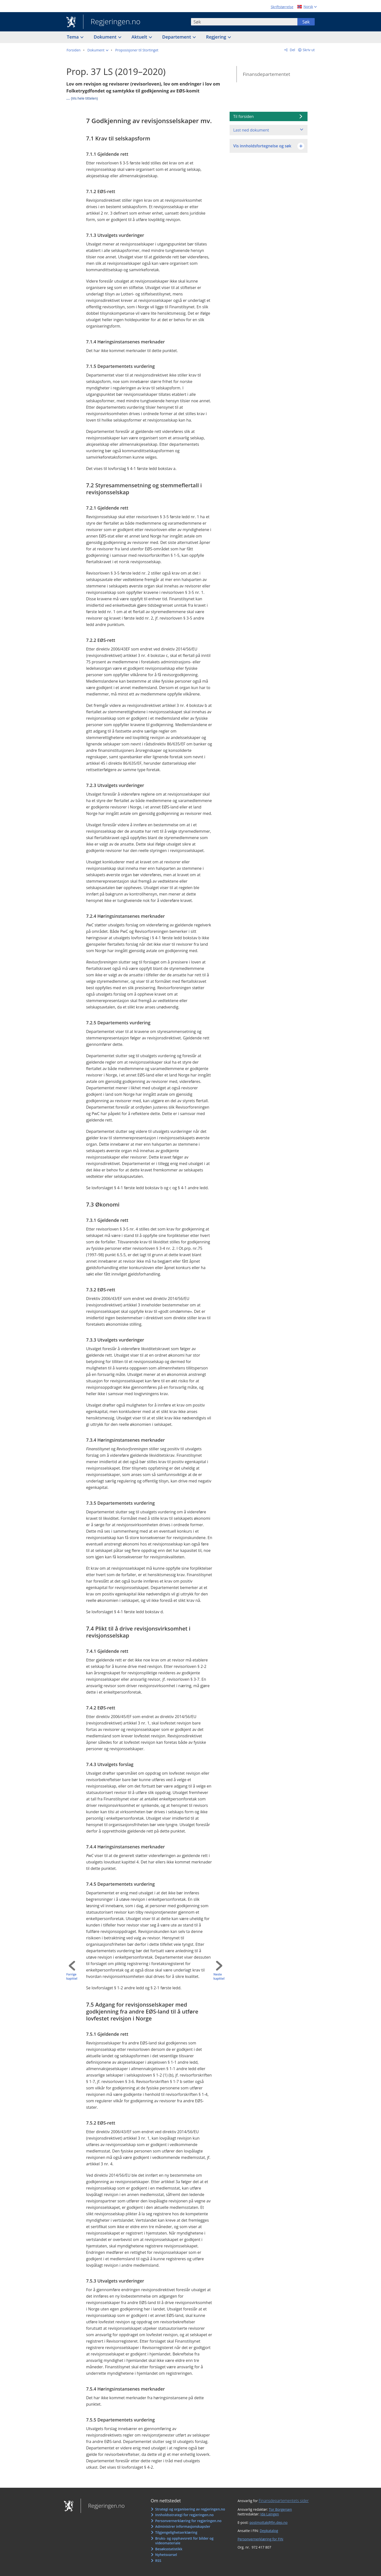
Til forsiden (243, 116)
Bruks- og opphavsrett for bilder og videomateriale (184, 2541)
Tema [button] (73, 37)
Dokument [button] (106, 37)
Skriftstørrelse (282, 6)
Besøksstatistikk (168, 2549)
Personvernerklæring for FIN (260, 2539)
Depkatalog (269, 2530)
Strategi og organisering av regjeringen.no (190, 2509)
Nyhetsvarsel (166, 2554)
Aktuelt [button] (140, 37)
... (82, 98)
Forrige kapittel (71, 1976)
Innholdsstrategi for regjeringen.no (184, 2514)
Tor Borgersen (280, 2509)
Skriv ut (309, 49)
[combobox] (244, 21)
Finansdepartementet (266, 74)
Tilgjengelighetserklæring (176, 2532)
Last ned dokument (251, 130)
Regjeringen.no (112, 22)
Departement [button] (177, 37)
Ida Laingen (269, 2514)
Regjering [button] (216, 37)
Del (292, 49)
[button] (97, 50)
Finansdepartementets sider (284, 2500)
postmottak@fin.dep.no (268, 2522)
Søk (306, 22)
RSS (158, 2560)
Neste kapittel (219, 1976)
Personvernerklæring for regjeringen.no (188, 2520)
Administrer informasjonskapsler (182, 2526)
